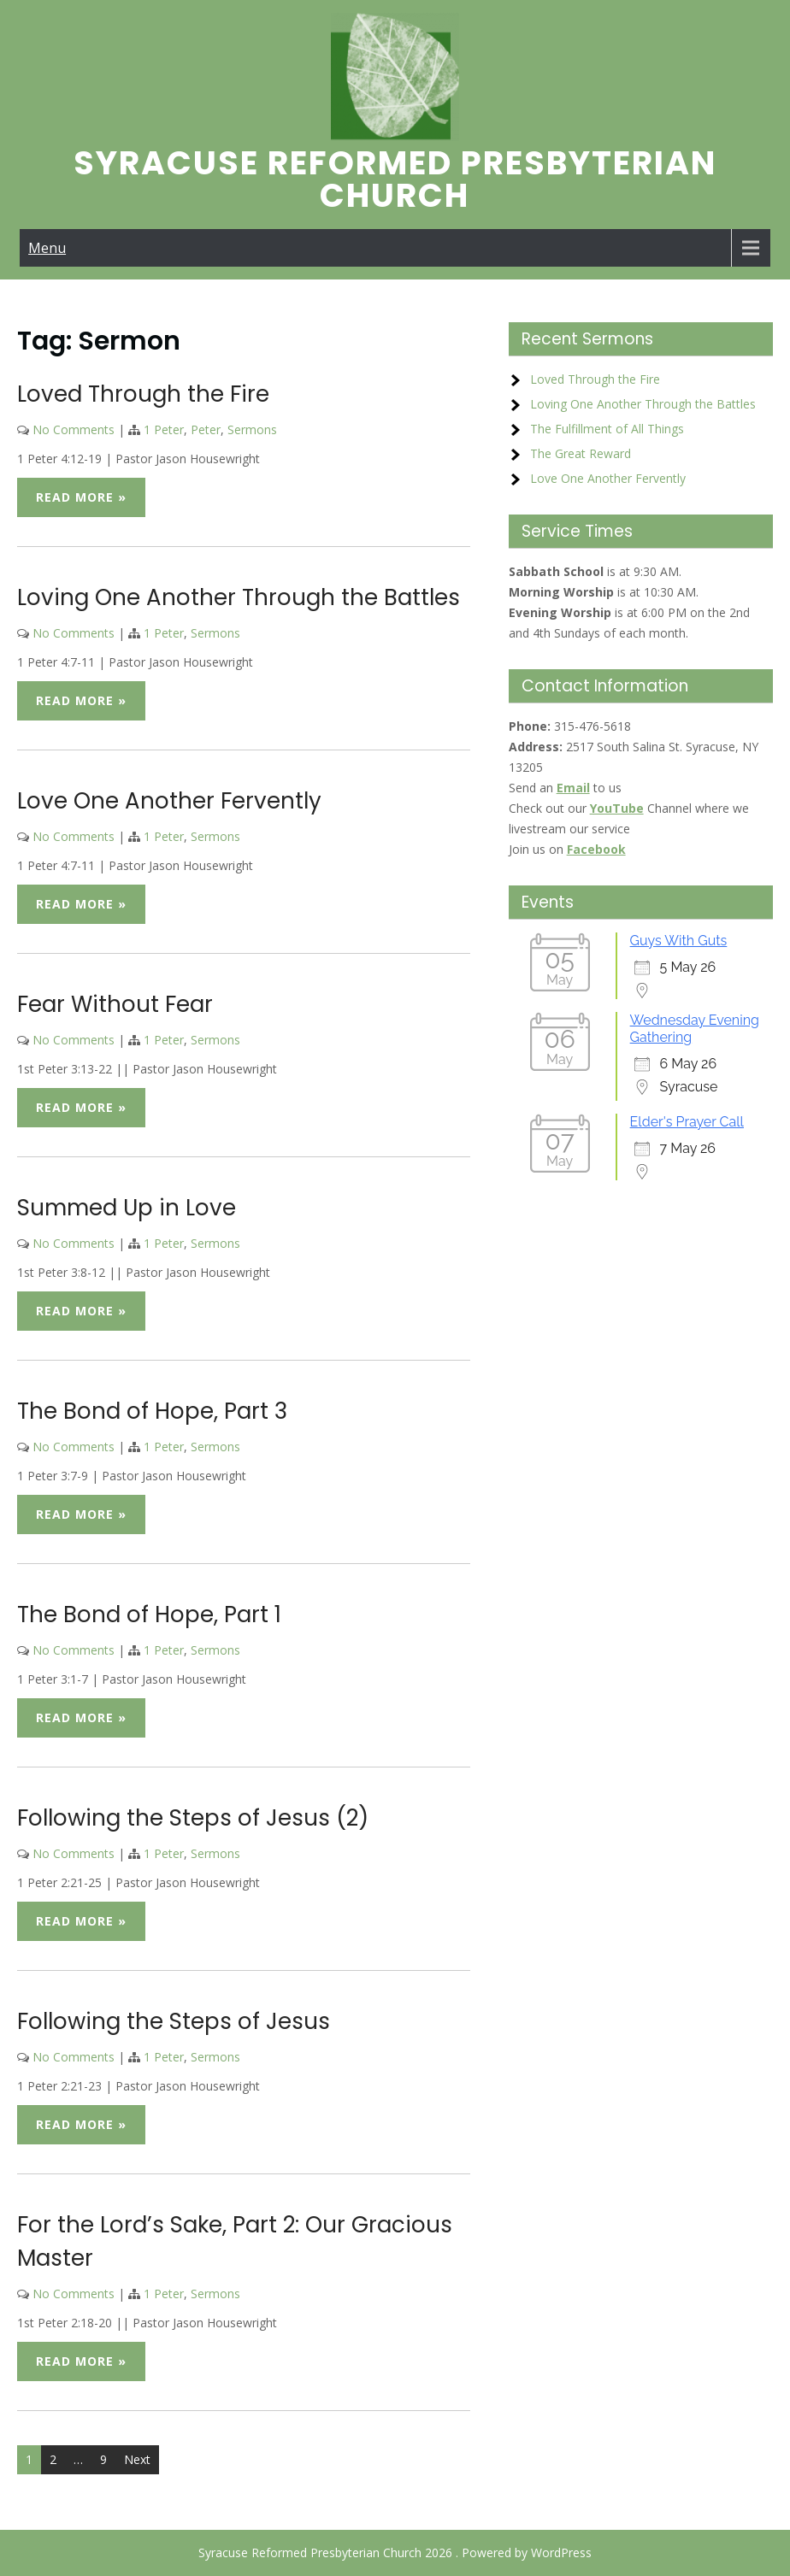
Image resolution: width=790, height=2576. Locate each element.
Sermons (252, 429)
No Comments (73, 429)
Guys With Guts (679, 940)
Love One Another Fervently (169, 800)
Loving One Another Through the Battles (238, 597)
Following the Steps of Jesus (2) (192, 1818)
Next (137, 2459)
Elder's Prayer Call (687, 1122)
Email (573, 787)
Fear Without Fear (115, 1004)
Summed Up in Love (126, 1207)
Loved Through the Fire (143, 394)
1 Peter (164, 429)
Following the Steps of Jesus (173, 2021)
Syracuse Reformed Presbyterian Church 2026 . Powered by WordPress (395, 2552)
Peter (206, 429)
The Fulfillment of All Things (607, 429)
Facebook (596, 849)
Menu (47, 247)
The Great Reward (580, 453)
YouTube (617, 808)
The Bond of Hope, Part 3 (152, 1411)
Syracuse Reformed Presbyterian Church (395, 179)
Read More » (81, 497)
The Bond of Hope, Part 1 (149, 1614)
